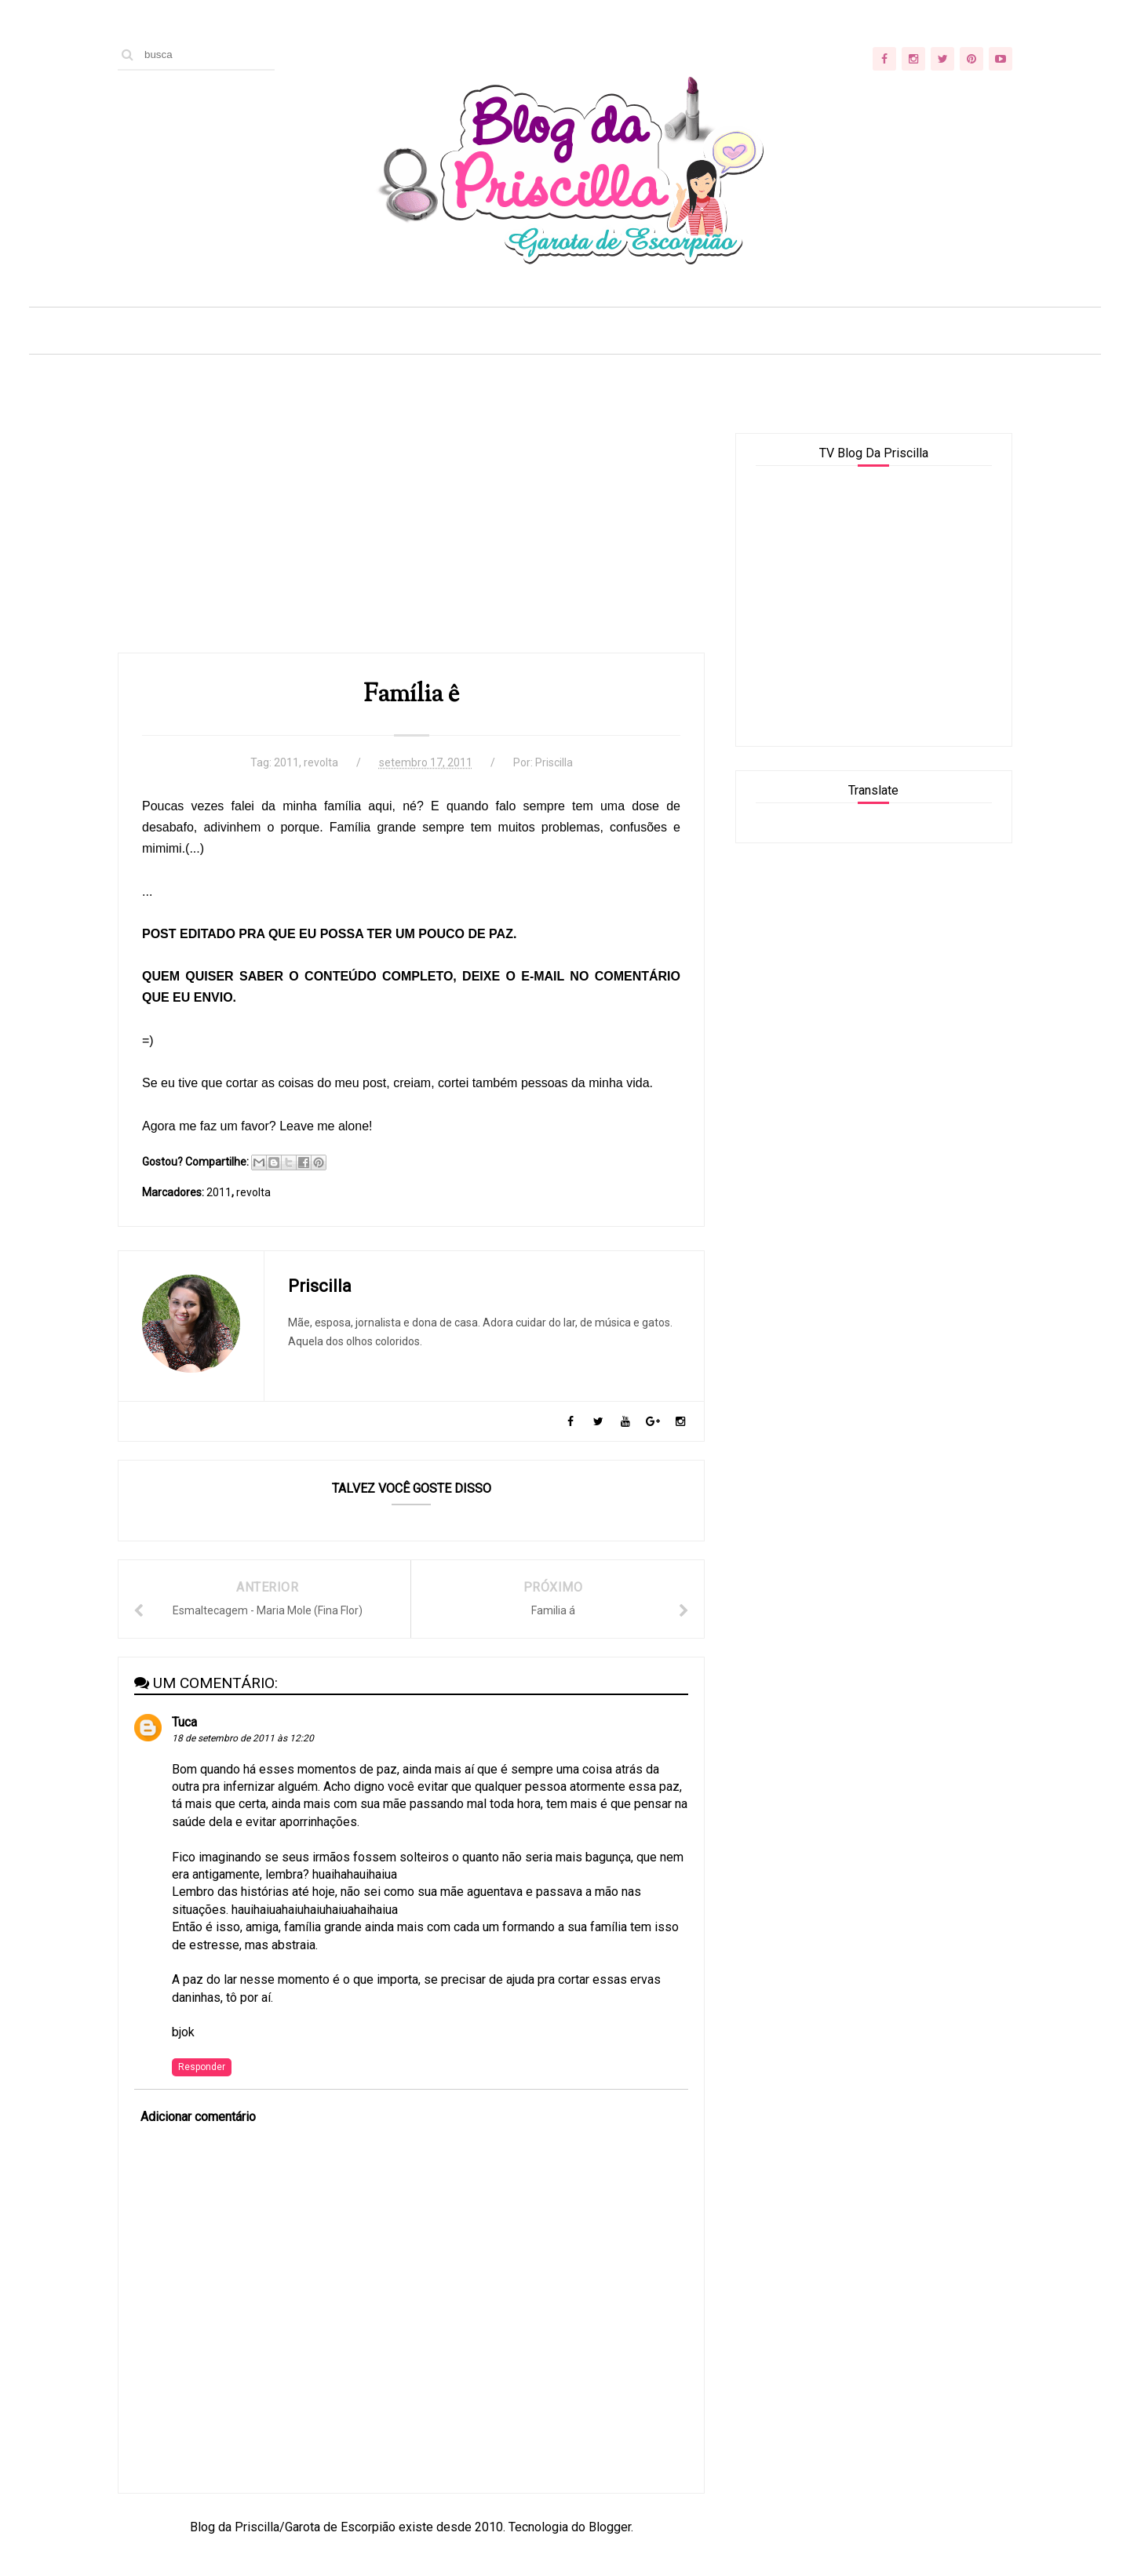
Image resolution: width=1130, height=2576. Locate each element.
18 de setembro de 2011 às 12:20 (243, 1738)
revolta (321, 762)
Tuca (184, 1722)
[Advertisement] (411, 543)
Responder (201, 2066)
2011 (286, 762)
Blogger (610, 2527)
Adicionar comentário (198, 2116)
